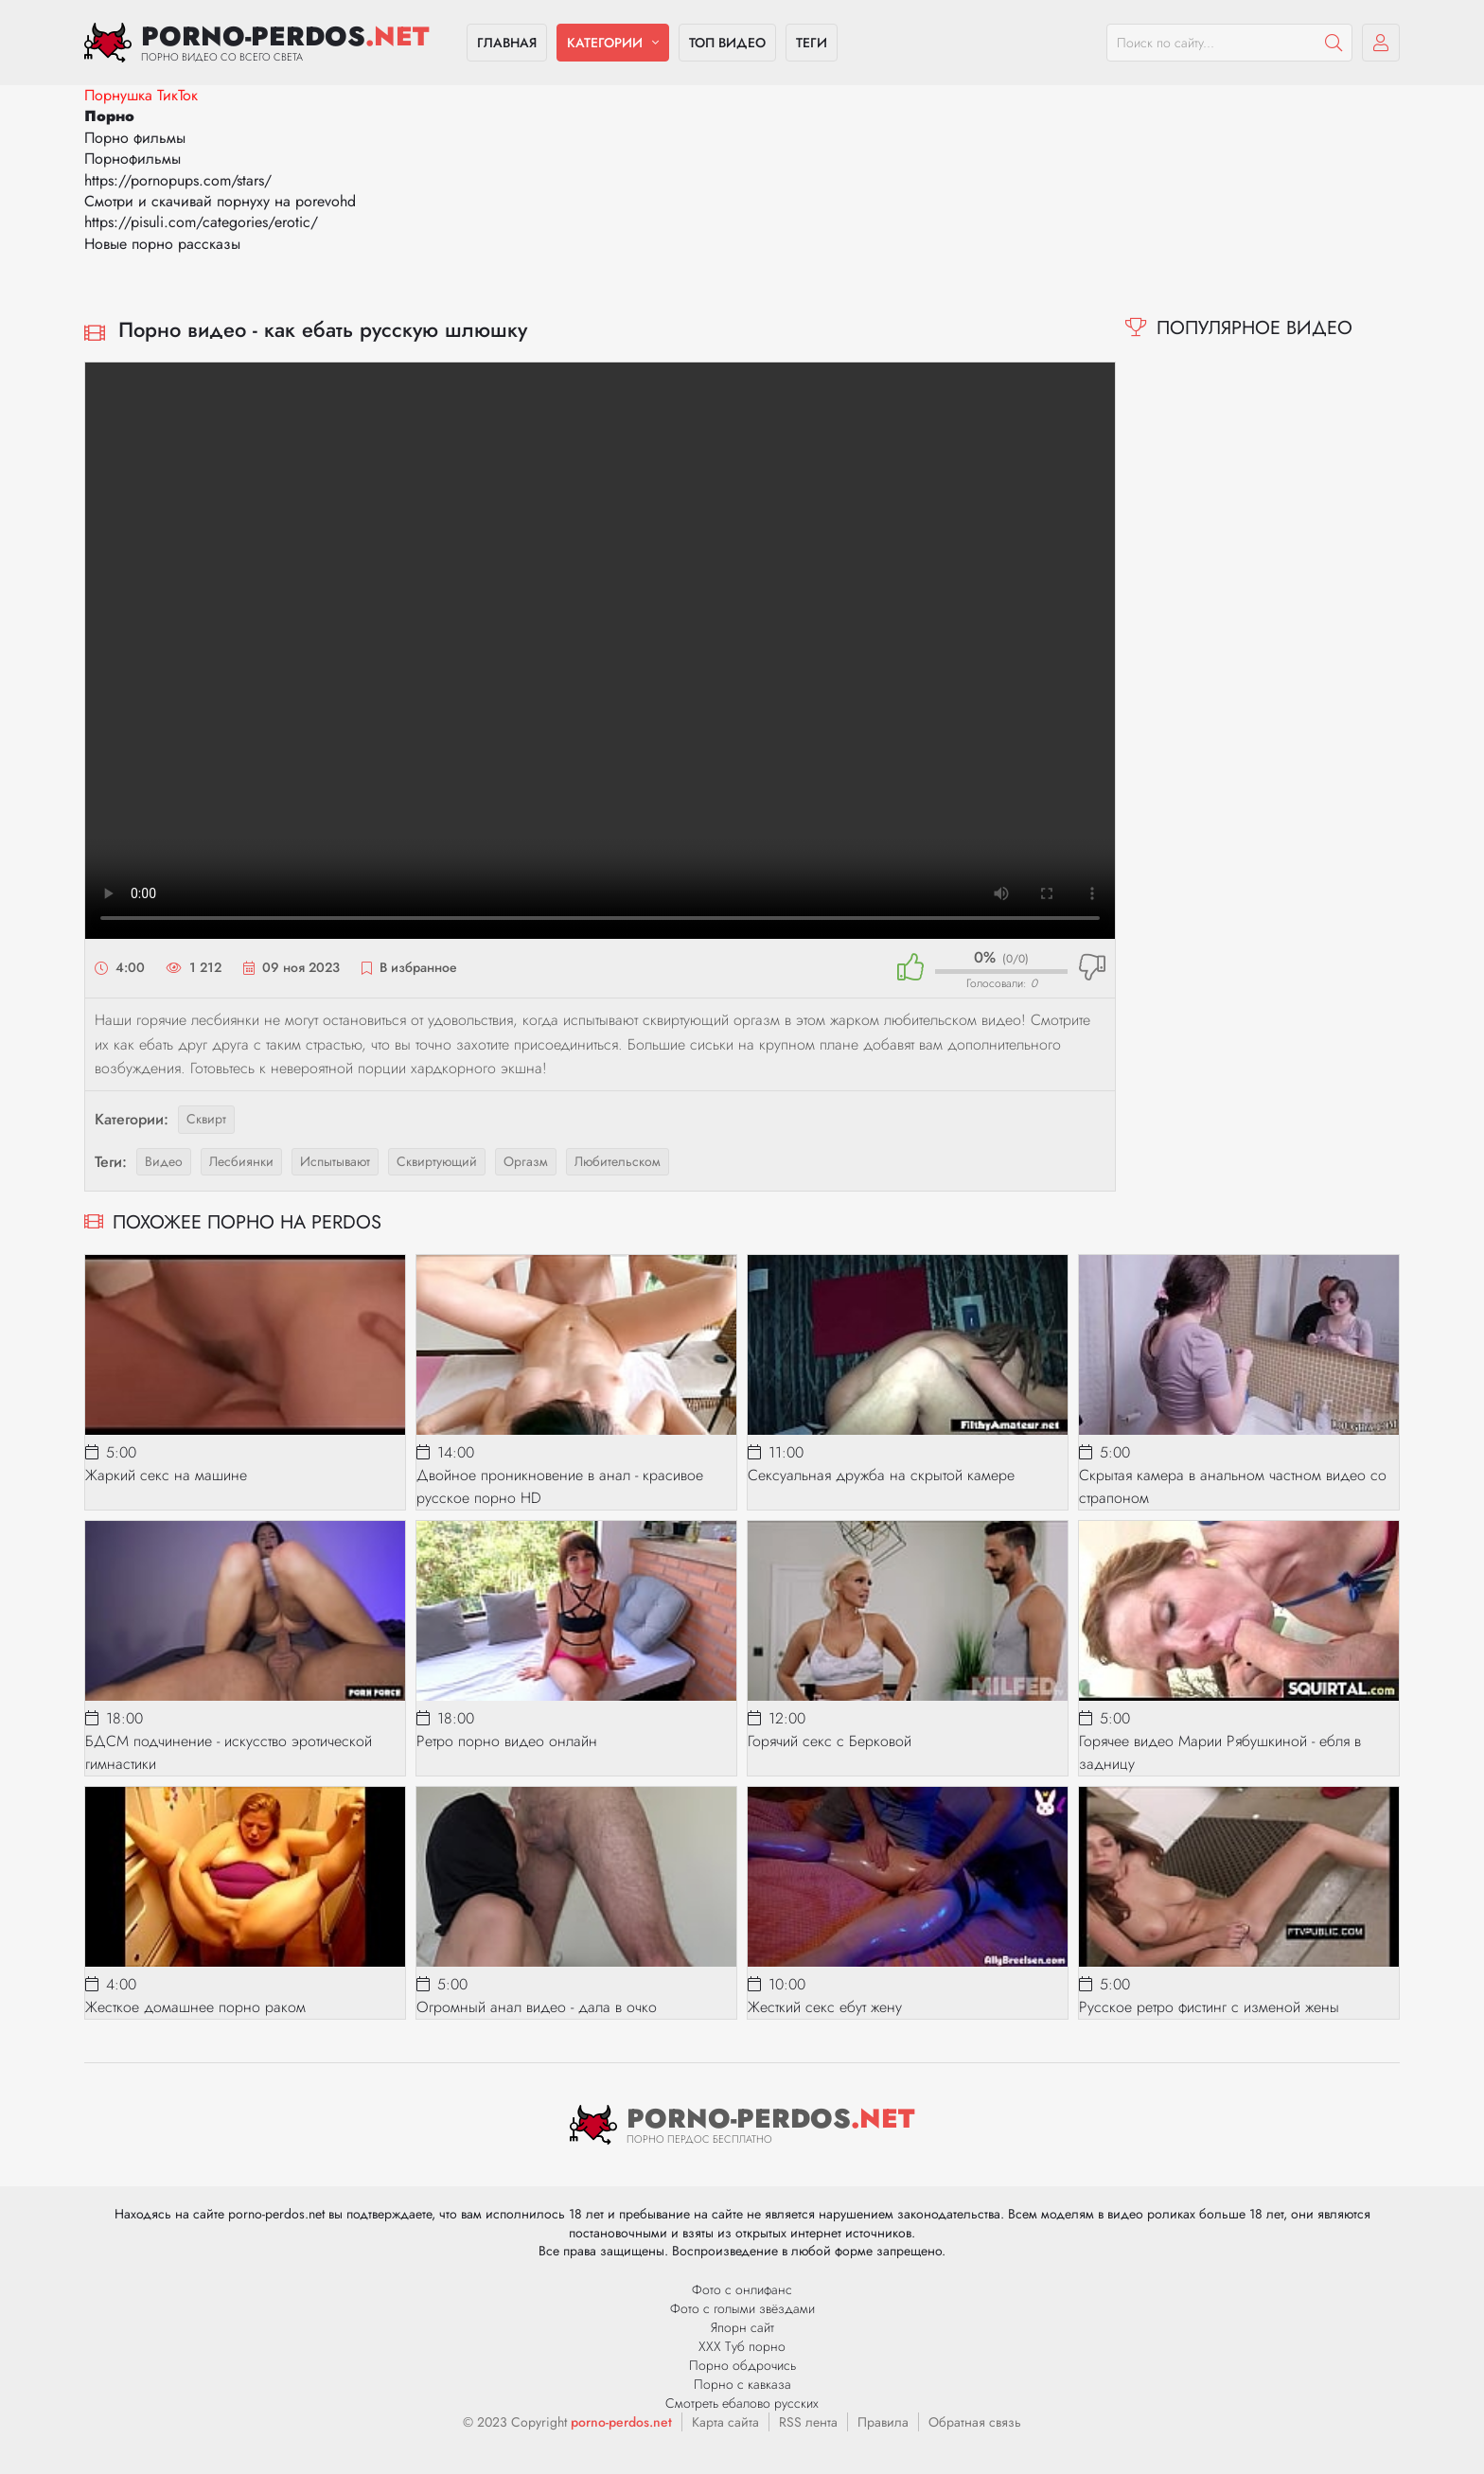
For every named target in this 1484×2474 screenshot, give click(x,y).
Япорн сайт (742, 2327)
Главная (507, 42)
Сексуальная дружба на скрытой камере (881, 1475)
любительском (617, 1161)
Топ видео (727, 42)
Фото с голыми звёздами (742, 2308)
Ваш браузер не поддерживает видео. (600, 650)
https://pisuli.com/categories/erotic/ (201, 222)
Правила (883, 2421)
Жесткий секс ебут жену (825, 2007)
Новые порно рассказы (162, 244)
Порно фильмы (135, 138)
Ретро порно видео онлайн (506, 1741)
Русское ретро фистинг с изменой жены (1209, 2007)
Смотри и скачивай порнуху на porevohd (220, 201)
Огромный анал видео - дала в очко (536, 2007)
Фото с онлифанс (742, 2289)
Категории (605, 42)
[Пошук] (1333, 43)
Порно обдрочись (742, 2365)
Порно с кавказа (742, 2384)
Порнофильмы (132, 158)
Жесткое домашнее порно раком (195, 2007)
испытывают (335, 1161)
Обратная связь (974, 2421)
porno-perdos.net (621, 2421)
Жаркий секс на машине (166, 1475)
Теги (811, 42)
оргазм (526, 1161)
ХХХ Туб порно (742, 2346)
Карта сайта (725, 2421)
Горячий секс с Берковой (829, 1741)
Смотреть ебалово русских (742, 2403)
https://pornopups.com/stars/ (178, 180)
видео (164, 1161)
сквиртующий (437, 1161)
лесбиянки (241, 1161)
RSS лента (808, 2421)
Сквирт (206, 1118)
